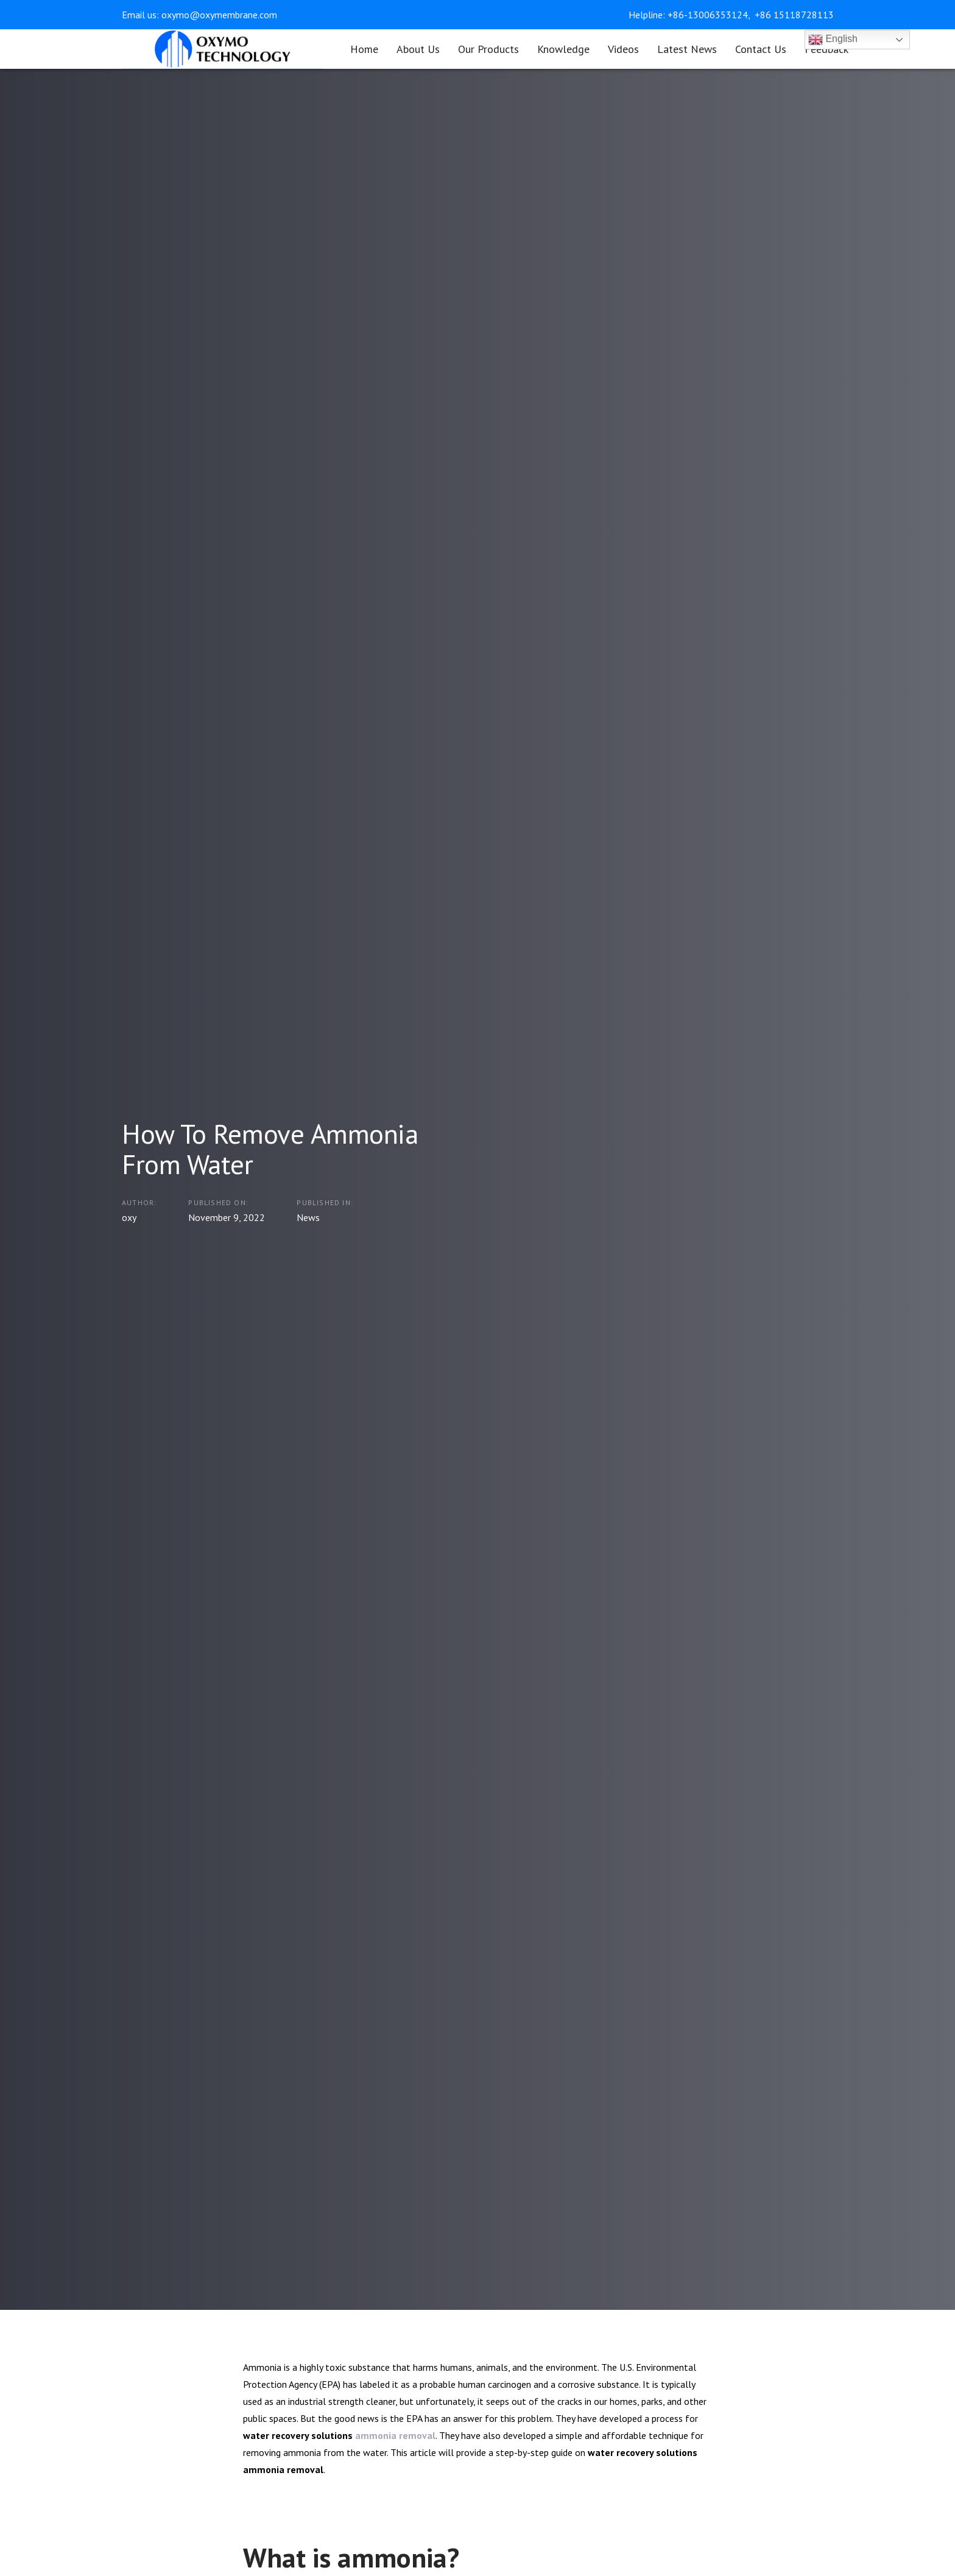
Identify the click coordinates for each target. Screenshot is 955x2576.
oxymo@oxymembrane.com (219, 15)
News (308, 1217)
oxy (129, 1217)
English (833, 39)
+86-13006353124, (710, 15)
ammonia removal (395, 2435)
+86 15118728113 (794, 15)
